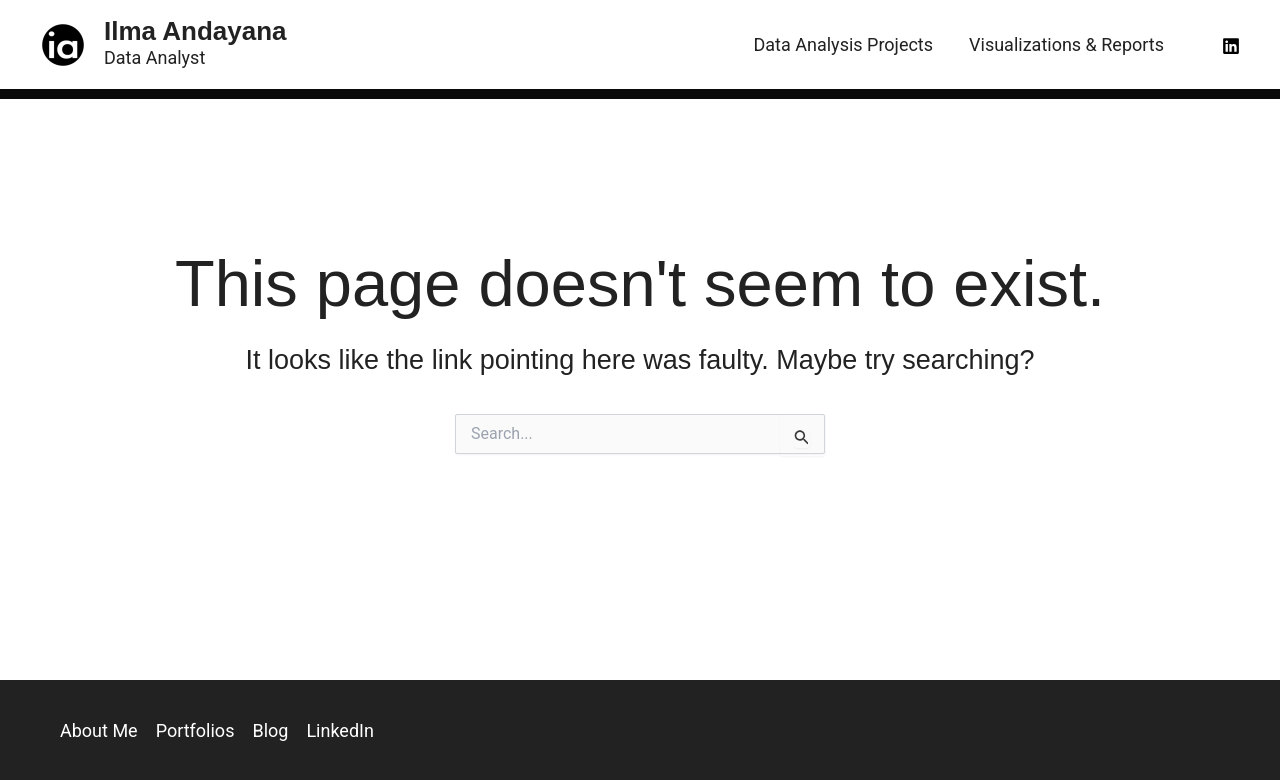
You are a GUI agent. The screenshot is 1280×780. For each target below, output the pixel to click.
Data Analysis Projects (844, 44)
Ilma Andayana (195, 31)
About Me (99, 730)
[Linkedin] (1231, 46)
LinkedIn (340, 730)
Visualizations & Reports (1066, 44)
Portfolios (195, 730)
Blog (270, 730)
